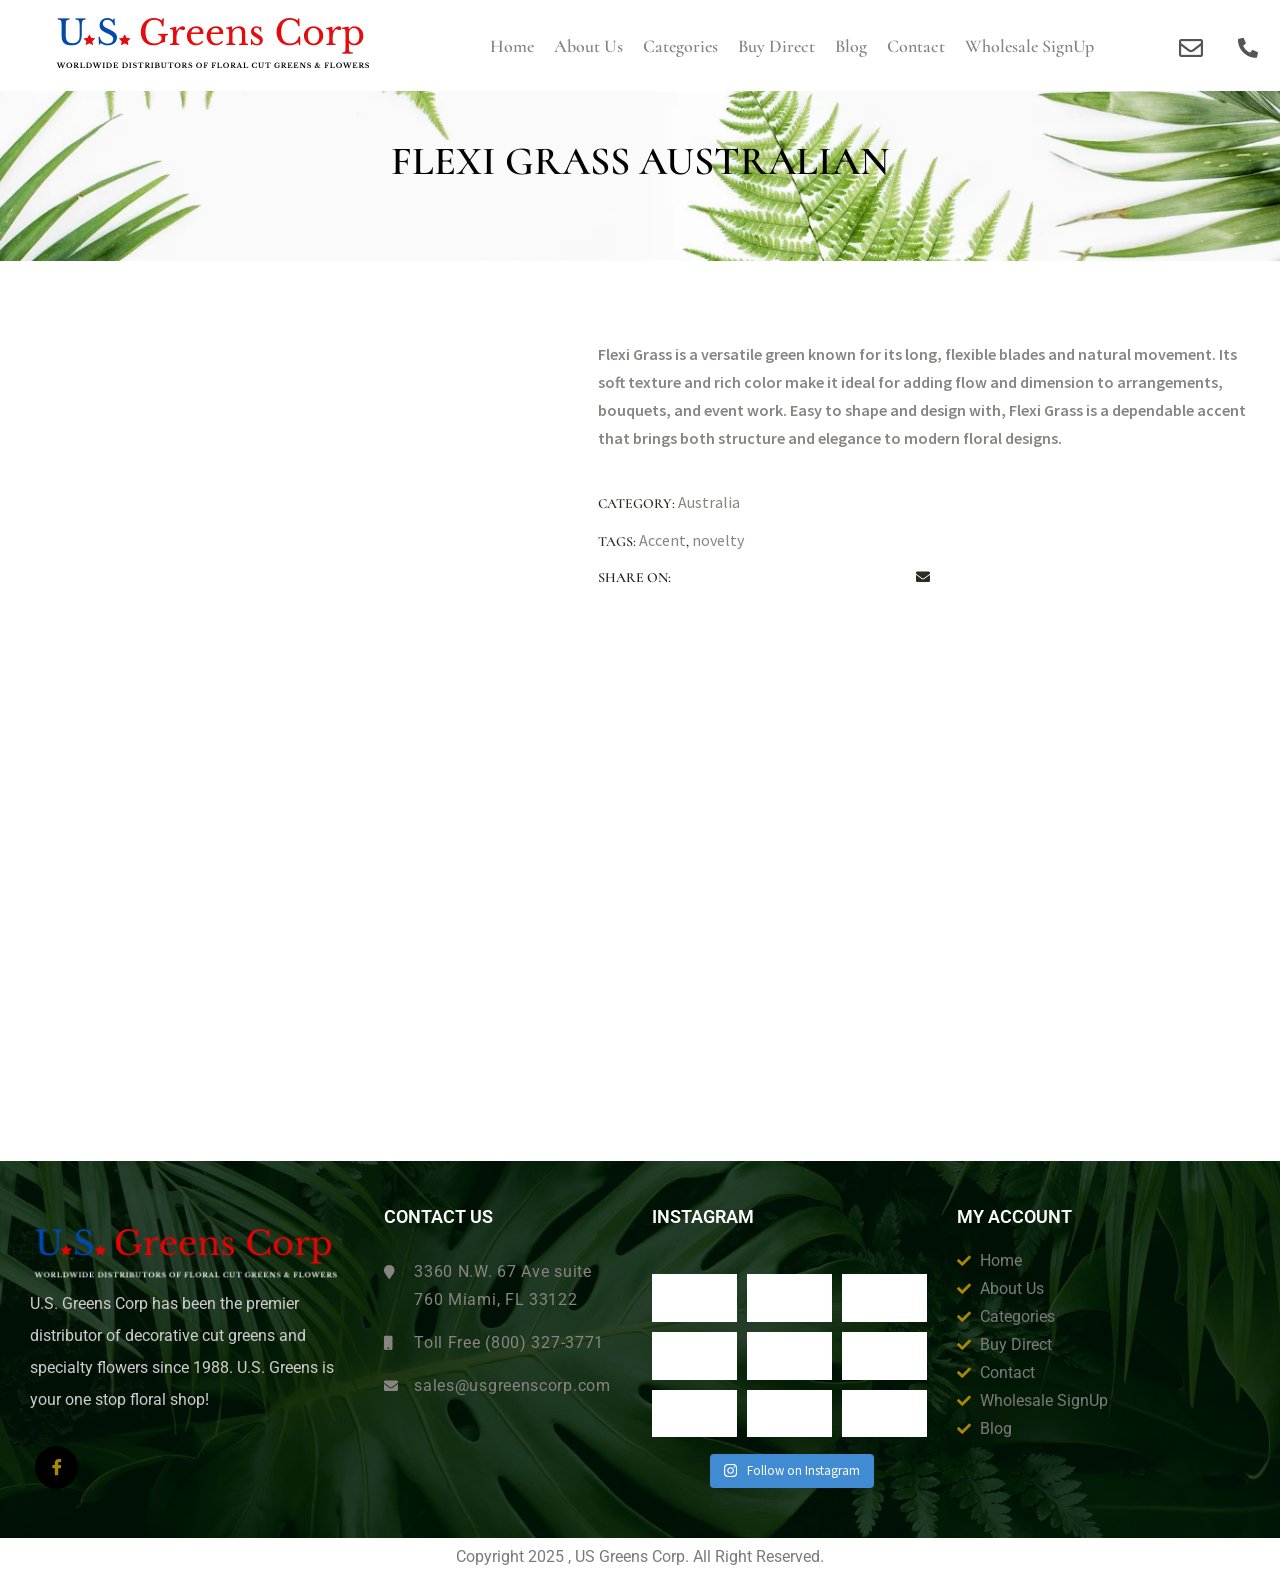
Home (512, 46)
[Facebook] (56, 1467)
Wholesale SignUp (1029, 46)
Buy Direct (776, 46)
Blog (851, 46)
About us (588, 46)
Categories (680, 46)
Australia (709, 502)
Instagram (703, 1217)
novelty (718, 540)
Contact (916, 46)
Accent (662, 540)
